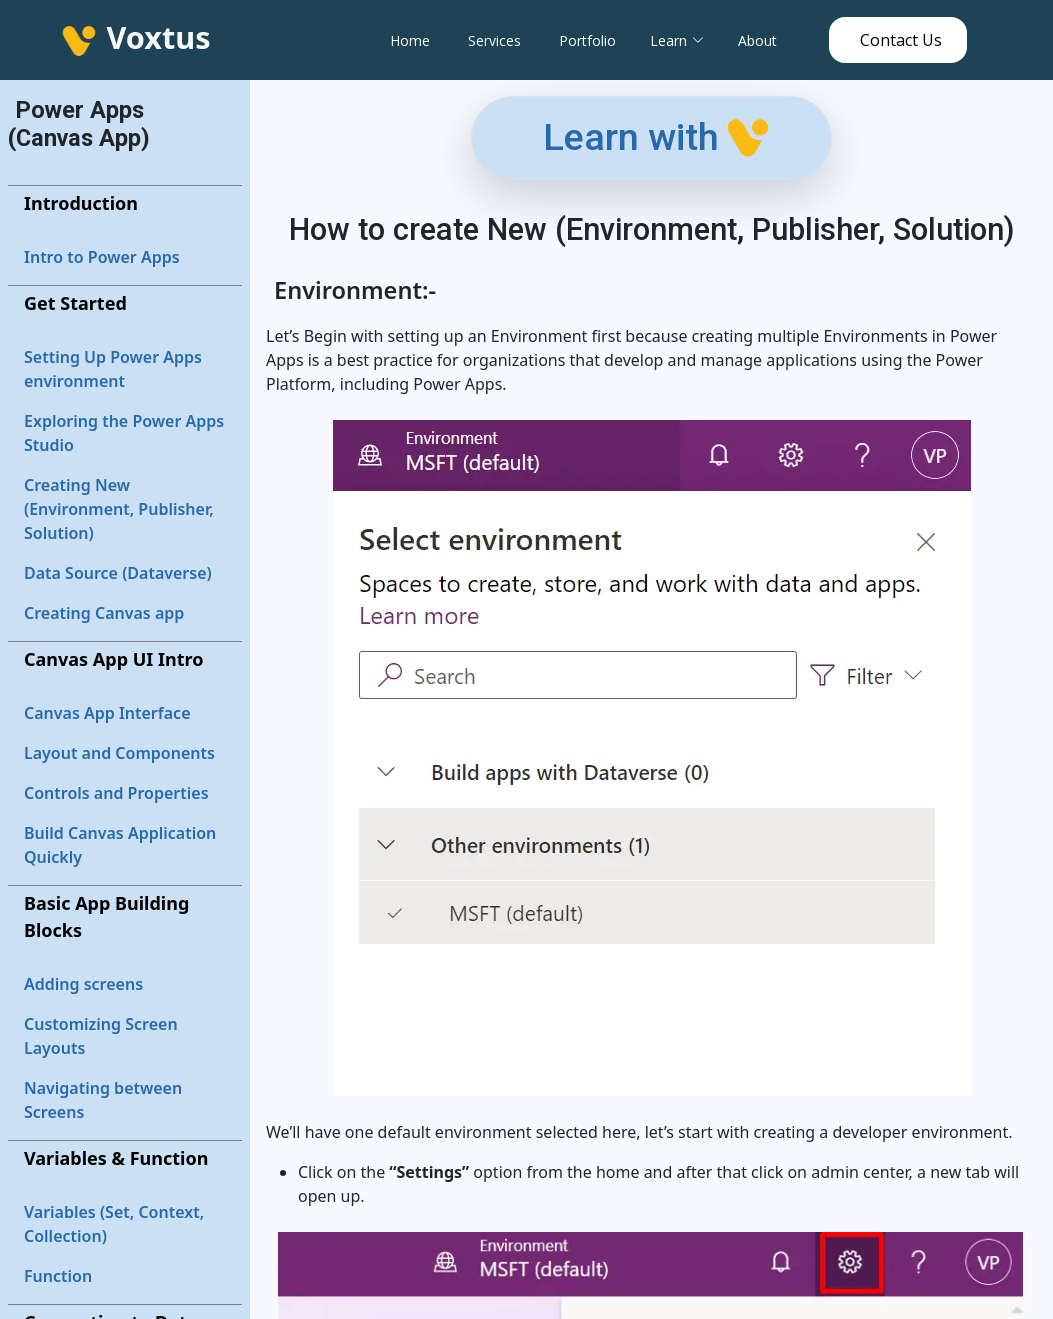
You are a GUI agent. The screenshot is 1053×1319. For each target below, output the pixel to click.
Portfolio (587, 40)
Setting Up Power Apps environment (113, 369)
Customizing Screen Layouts (101, 1036)
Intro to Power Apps (102, 257)
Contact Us (901, 40)
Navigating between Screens (103, 1100)
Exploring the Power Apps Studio (124, 433)
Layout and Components (119, 753)
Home (410, 40)
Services (494, 40)
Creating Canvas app (104, 613)
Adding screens (83, 984)
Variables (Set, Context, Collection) (114, 1224)
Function (58, 1276)
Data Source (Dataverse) (118, 573)
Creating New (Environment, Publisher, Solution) (119, 509)
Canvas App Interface (107, 713)
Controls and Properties (116, 793)
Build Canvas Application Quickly (120, 845)
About (757, 40)
